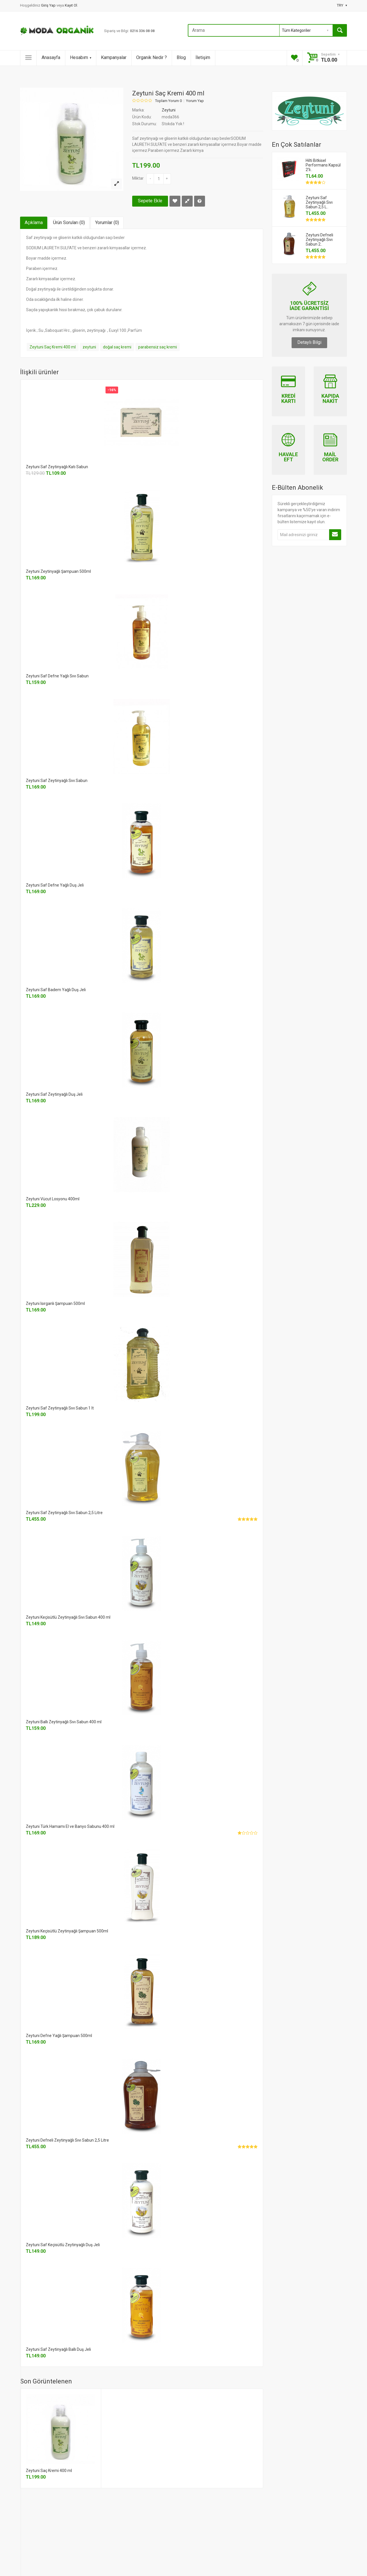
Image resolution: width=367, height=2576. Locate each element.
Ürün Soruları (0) (69, 222)
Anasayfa (51, 57)
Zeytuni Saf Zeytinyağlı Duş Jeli (54, 1094)
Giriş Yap (48, 5)
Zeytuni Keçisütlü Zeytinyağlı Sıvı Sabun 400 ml (68, 1617)
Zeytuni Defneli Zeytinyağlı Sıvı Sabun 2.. (319, 239)
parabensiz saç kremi (157, 347)
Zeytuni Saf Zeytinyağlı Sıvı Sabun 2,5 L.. (319, 202)
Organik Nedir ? (151, 57)
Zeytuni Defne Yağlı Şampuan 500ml (59, 2035)
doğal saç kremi (117, 347)
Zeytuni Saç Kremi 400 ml (53, 347)
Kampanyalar (113, 57)
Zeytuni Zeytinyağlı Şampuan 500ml (58, 571)
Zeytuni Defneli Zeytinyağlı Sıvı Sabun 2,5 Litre (67, 2140)
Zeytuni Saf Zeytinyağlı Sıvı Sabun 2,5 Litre (64, 1512)
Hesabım (80, 57)
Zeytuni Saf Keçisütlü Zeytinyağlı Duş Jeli (63, 2244)
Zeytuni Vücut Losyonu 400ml (52, 1199)
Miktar (138, 178)
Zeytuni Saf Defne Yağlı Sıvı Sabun (57, 676)
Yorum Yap (195, 101)
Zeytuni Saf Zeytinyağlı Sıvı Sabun (56, 780)
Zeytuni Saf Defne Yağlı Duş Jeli (55, 885)
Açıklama (34, 222)
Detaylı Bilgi (309, 342)
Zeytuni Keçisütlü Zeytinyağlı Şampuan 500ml (67, 1931)
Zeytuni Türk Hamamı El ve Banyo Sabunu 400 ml (70, 1826)
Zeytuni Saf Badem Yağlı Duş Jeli (56, 989)
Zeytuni (168, 110)
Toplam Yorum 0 (168, 101)
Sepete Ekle (150, 200)
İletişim (203, 57)
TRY (342, 5)
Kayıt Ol (71, 5)
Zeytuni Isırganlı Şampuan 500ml (55, 1303)
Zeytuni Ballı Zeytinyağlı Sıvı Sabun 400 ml (63, 1722)
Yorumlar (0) (107, 222)
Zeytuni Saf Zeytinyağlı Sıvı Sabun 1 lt (60, 1408)
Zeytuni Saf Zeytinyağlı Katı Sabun (57, 466)
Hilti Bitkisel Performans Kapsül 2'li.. (323, 165)
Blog (181, 57)
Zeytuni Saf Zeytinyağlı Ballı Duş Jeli (58, 2349)
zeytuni (89, 347)
